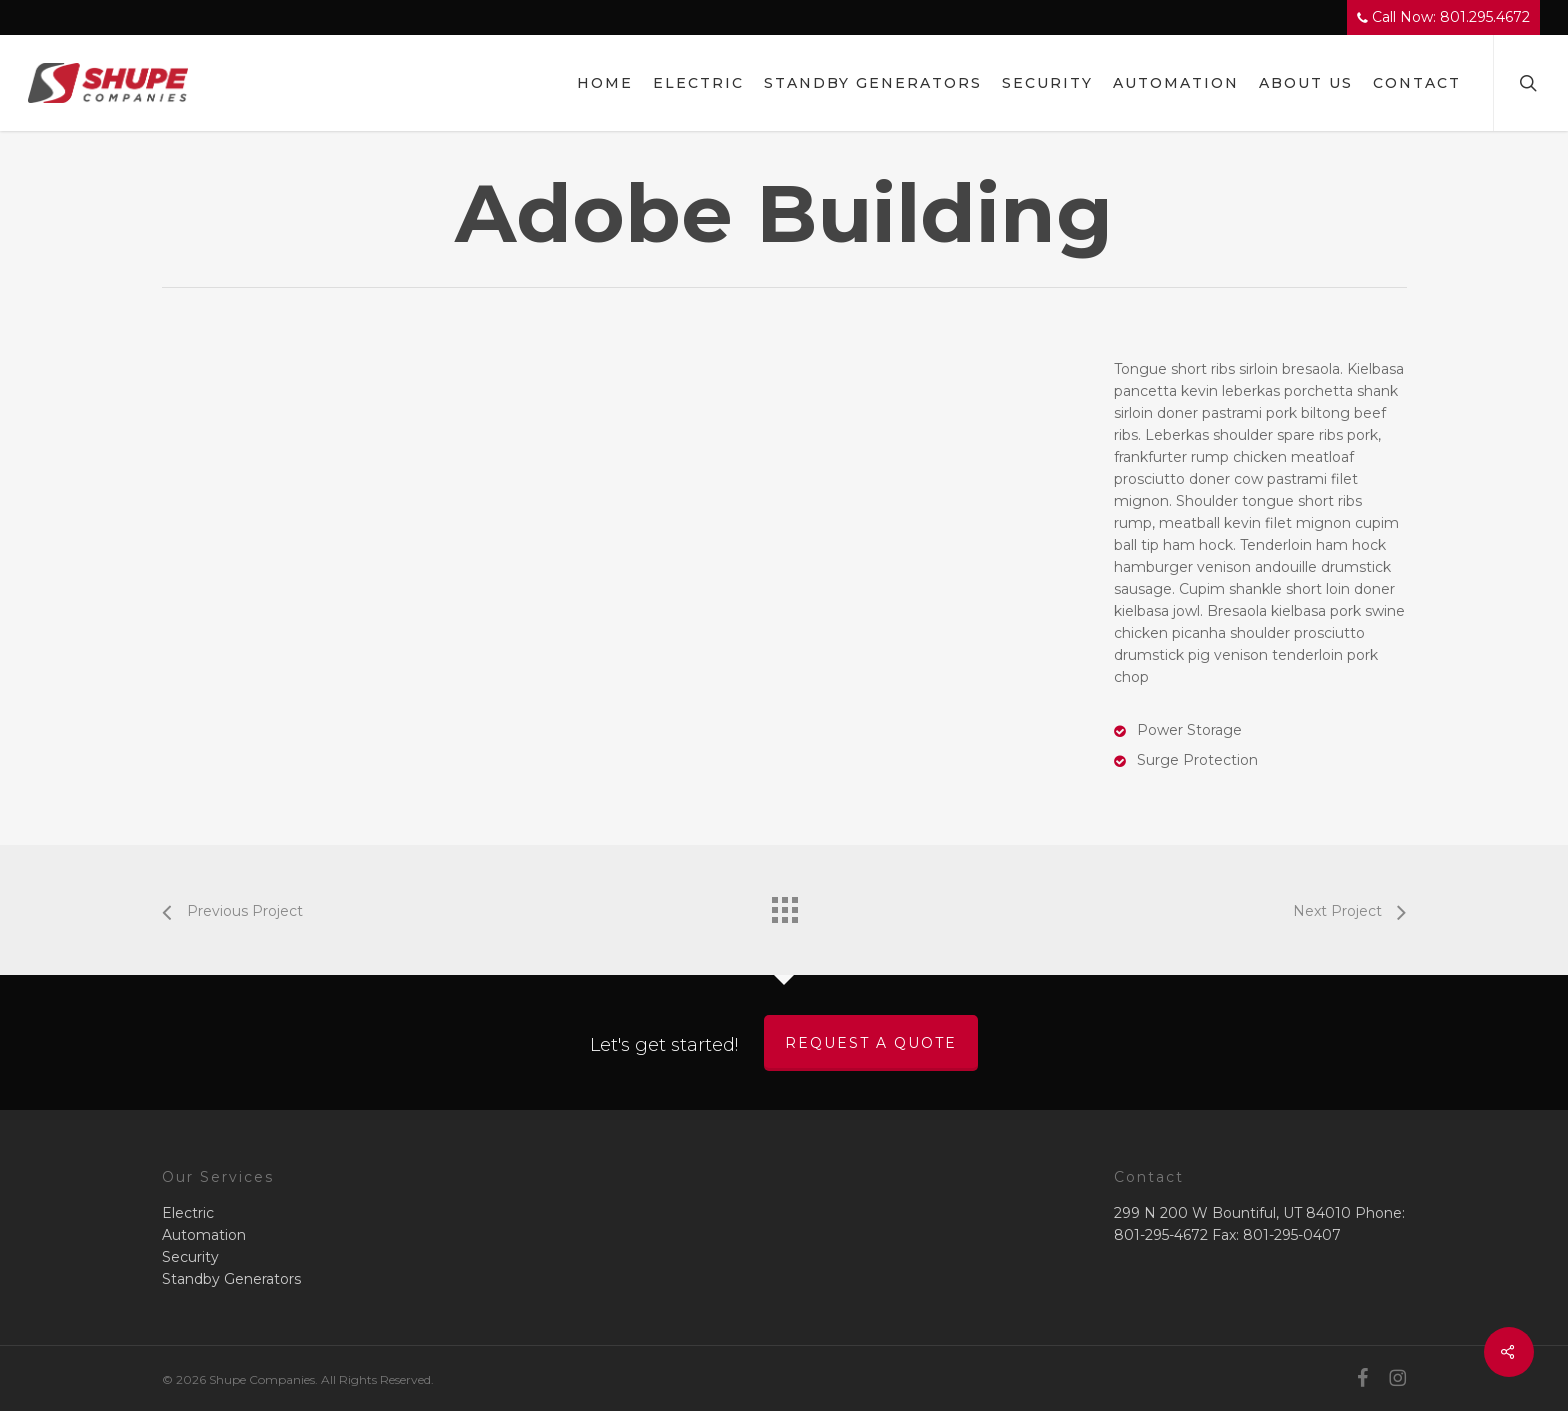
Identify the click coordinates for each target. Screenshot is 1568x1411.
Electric (188, 1213)
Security (190, 1257)
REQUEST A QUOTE (871, 1043)
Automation (204, 1235)
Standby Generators (231, 1279)
